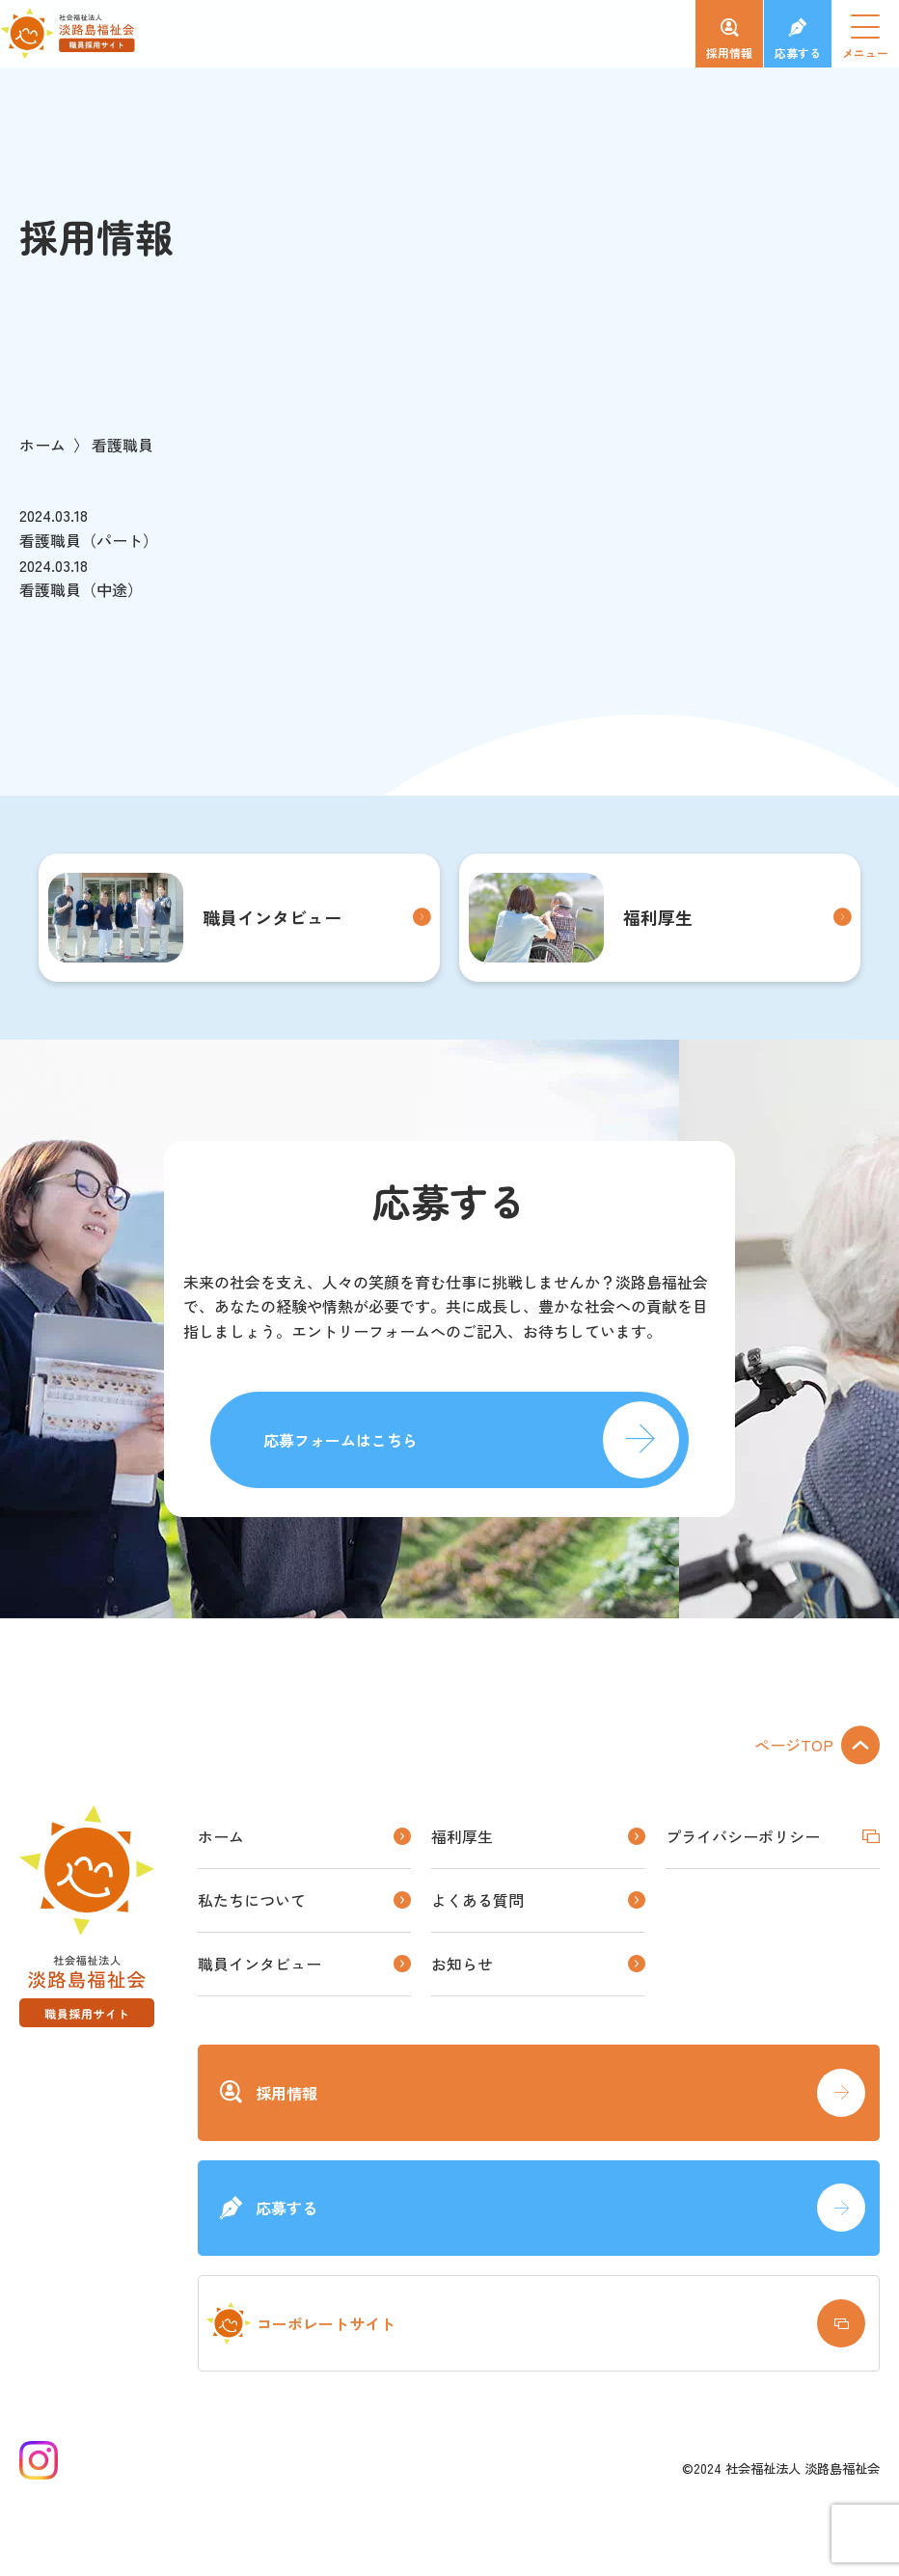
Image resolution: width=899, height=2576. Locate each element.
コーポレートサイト (300, 2324)
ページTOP (793, 1744)
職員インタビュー (194, 918)
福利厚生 (581, 918)
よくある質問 (477, 1900)
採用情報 (729, 52)
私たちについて (252, 1900)
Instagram (38, 2460)
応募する (798, 52)
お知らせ (462, 1963)
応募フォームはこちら (340, 1439)
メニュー (870, 42)
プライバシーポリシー (743, 1836)
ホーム (42, 444)
